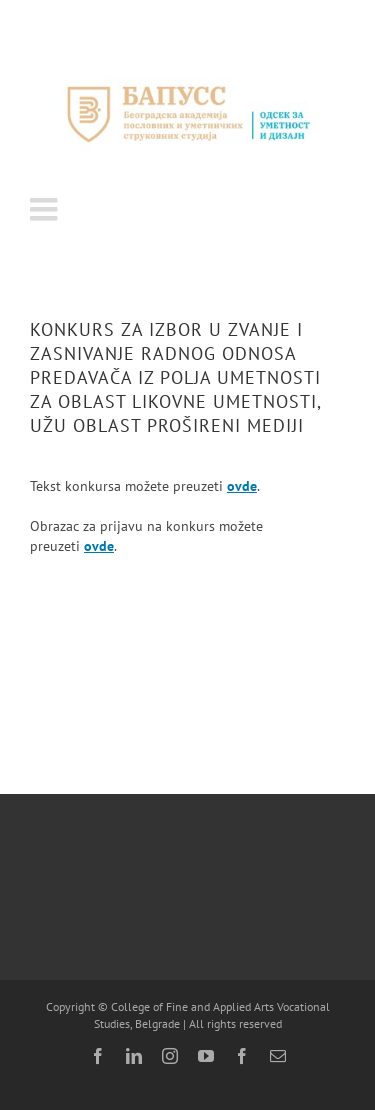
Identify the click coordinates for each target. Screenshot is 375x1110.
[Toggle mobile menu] (46, 209)
